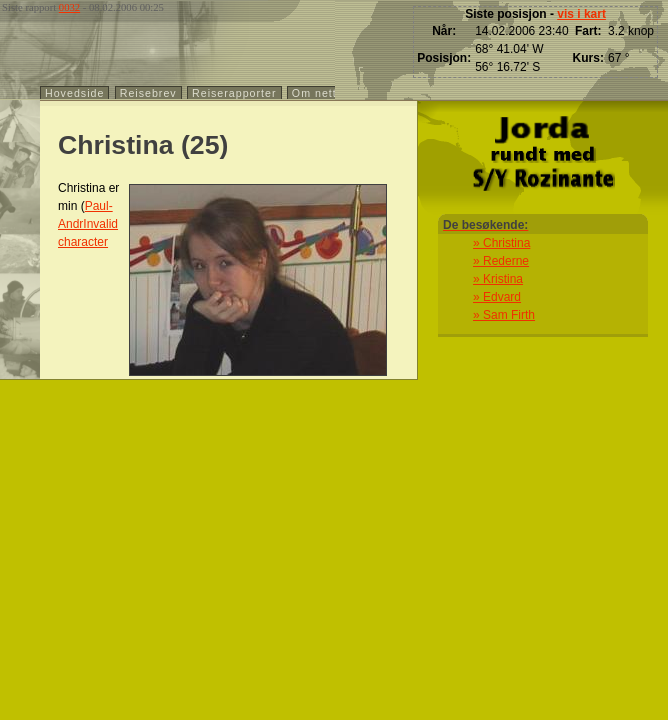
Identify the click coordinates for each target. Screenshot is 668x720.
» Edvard (497, 297)
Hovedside (74, 93)
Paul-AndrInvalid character (88, 224)
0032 (69, 7)
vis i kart (581, 14)
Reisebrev (148, 93)
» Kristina (498, 279)
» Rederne (501, 261)
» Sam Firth (504, 315)
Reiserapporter (234, 93)
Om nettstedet (332, 93)
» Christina (501, 243)
